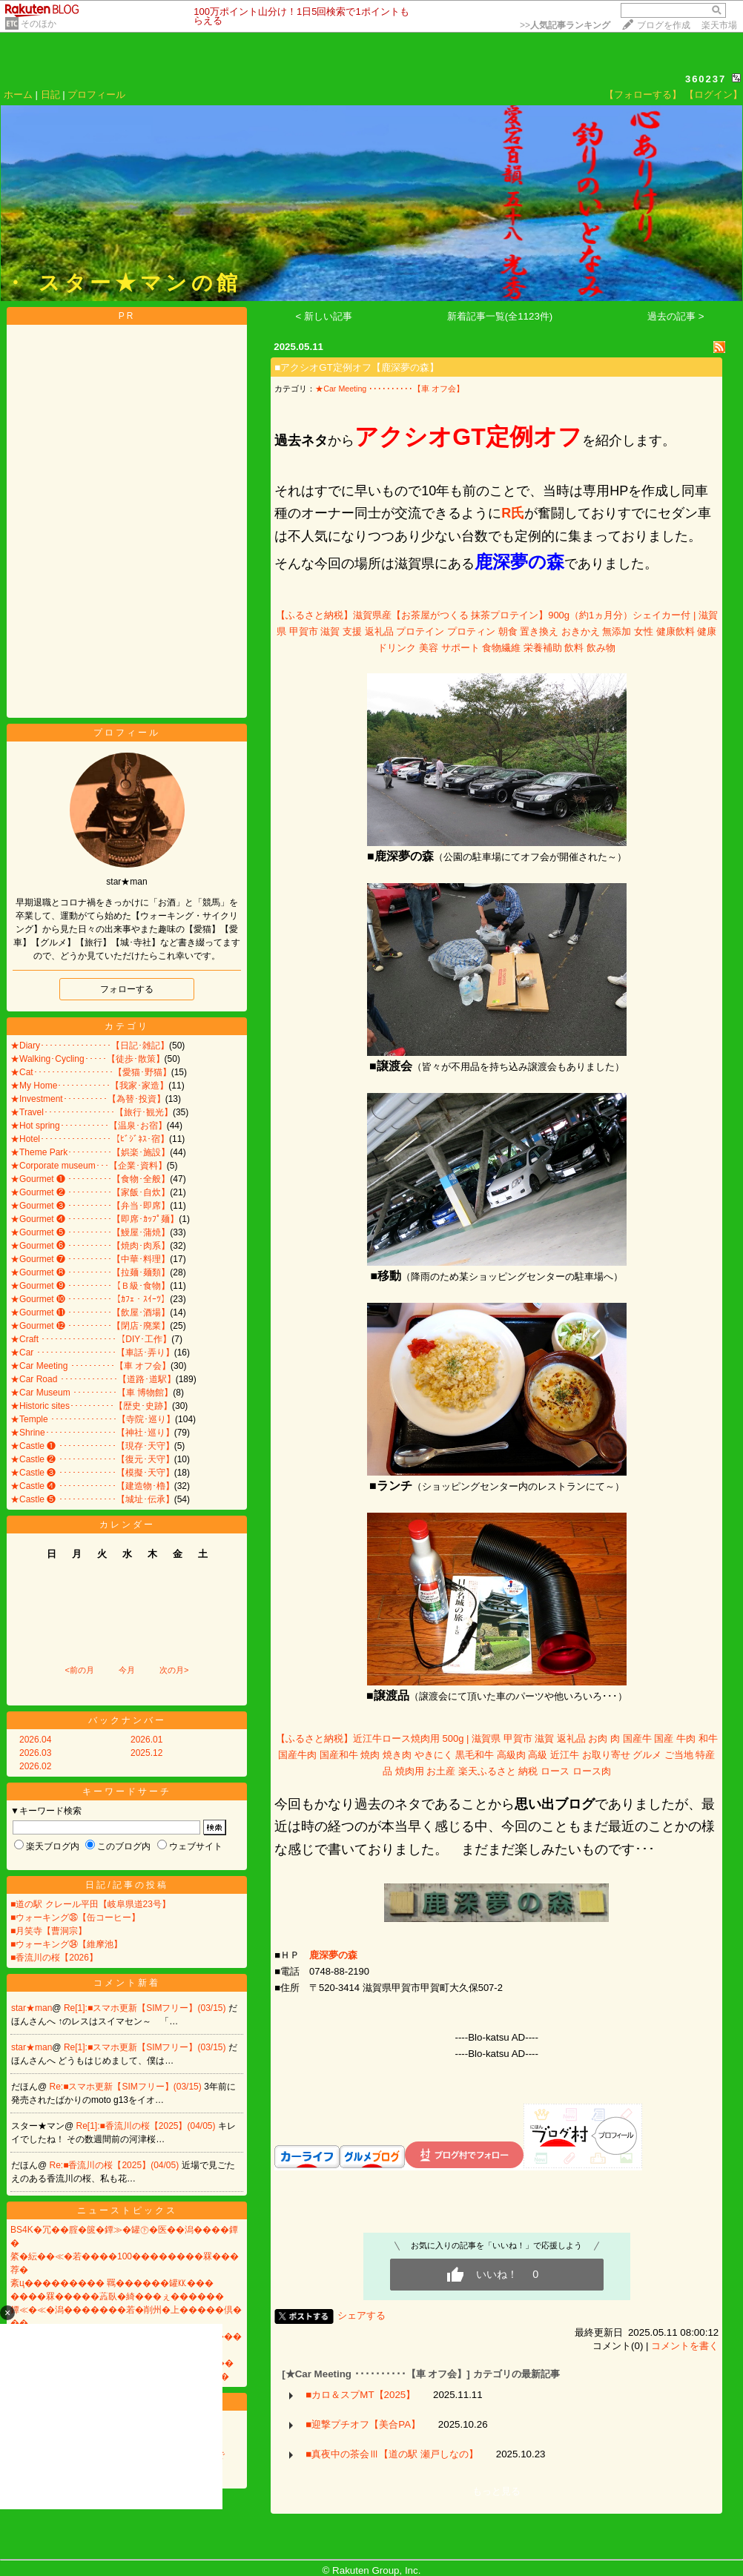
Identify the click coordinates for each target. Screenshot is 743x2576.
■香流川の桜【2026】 (54, 1957)
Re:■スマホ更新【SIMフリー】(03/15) (127, 2086)
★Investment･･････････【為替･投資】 (87, 1099)
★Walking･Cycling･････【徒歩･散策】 (87, 1059)
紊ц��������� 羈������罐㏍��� (112, 2283)
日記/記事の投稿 (126, 1885)
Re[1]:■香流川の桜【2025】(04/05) (147, 2126)
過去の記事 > (675, 316)
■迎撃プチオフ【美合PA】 (363, 2424)
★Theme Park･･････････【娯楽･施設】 (90, 1152)
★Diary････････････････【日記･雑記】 (89, 1045)
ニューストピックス (127, 2210)
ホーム (18, 94)
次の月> (173, 1669)
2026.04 (35, 1739)
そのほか (38, 24)
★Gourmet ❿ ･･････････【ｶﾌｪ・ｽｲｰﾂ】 (90, 1299)
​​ (333, 1955)
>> (565, 25)
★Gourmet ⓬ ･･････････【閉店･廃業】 (90, 1326)
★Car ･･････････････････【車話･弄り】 (92, 1352)
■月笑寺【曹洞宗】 (48, 1931)
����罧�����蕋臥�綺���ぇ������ (117, 2296)
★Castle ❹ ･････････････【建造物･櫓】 (92, 1486)
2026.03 (35, 1753)
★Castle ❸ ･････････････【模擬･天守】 (92, 1472)
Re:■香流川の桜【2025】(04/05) (116, 2165)
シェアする (361, 2315)
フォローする (126, 989)
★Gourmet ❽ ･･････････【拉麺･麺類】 (90, 1272)
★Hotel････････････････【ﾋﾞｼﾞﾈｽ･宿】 (89, 1139)
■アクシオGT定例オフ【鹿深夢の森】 (356, 367)
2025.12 (146, 1753)
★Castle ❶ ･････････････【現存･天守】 (92, 1446)
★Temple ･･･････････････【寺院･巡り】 (92, 1419)
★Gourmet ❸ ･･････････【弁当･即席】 (90, 1206)
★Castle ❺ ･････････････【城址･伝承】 (92, 1499)
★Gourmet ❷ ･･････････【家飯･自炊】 (90, 1192)
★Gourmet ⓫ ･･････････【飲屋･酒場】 (90, 1312)
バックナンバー (127, 1720)
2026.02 (35, 1766)
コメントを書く (685, 2345)
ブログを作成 (663, 25)
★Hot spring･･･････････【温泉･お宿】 (88, 1125)
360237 (705, 79)
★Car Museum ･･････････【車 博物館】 (91, 1392)
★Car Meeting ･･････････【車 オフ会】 (90, 1366)
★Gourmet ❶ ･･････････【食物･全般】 (90, 1179)
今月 (127, 1669)
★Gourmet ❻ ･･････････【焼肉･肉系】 (90, 1246)
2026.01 (146, 1739)
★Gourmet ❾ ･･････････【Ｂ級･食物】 (90, 1286)
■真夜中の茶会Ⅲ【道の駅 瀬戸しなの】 (392, 2454)
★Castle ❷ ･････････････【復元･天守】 (92, 1459)
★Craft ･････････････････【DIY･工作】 (90, 1339)
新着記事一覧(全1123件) (500, 316)
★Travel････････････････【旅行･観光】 (91, 1112)
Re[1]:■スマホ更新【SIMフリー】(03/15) (146, 2008)
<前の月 (79, 1669)
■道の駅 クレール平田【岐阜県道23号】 (90, 1904)
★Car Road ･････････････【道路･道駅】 (93, 1379)
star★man (31, 2008)
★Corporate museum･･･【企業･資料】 (88, 1165)
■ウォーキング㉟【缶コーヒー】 (75, 1917)
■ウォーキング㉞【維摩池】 (66, 1944)
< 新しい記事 (324, 316)
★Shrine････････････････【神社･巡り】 (92, 1432)
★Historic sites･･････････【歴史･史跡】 (91, 1406)
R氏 (512, 513)
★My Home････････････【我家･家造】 (89, 1085)
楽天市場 (719, 25)
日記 (50, 94)
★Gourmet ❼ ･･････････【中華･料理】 (90, 1259)
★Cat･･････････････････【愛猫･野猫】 (90, 1072)
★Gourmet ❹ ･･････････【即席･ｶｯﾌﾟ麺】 (94, 1219)
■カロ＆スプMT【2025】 (360, 2394)
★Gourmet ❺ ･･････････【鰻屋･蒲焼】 (90, 1232)
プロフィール (96, 94)
